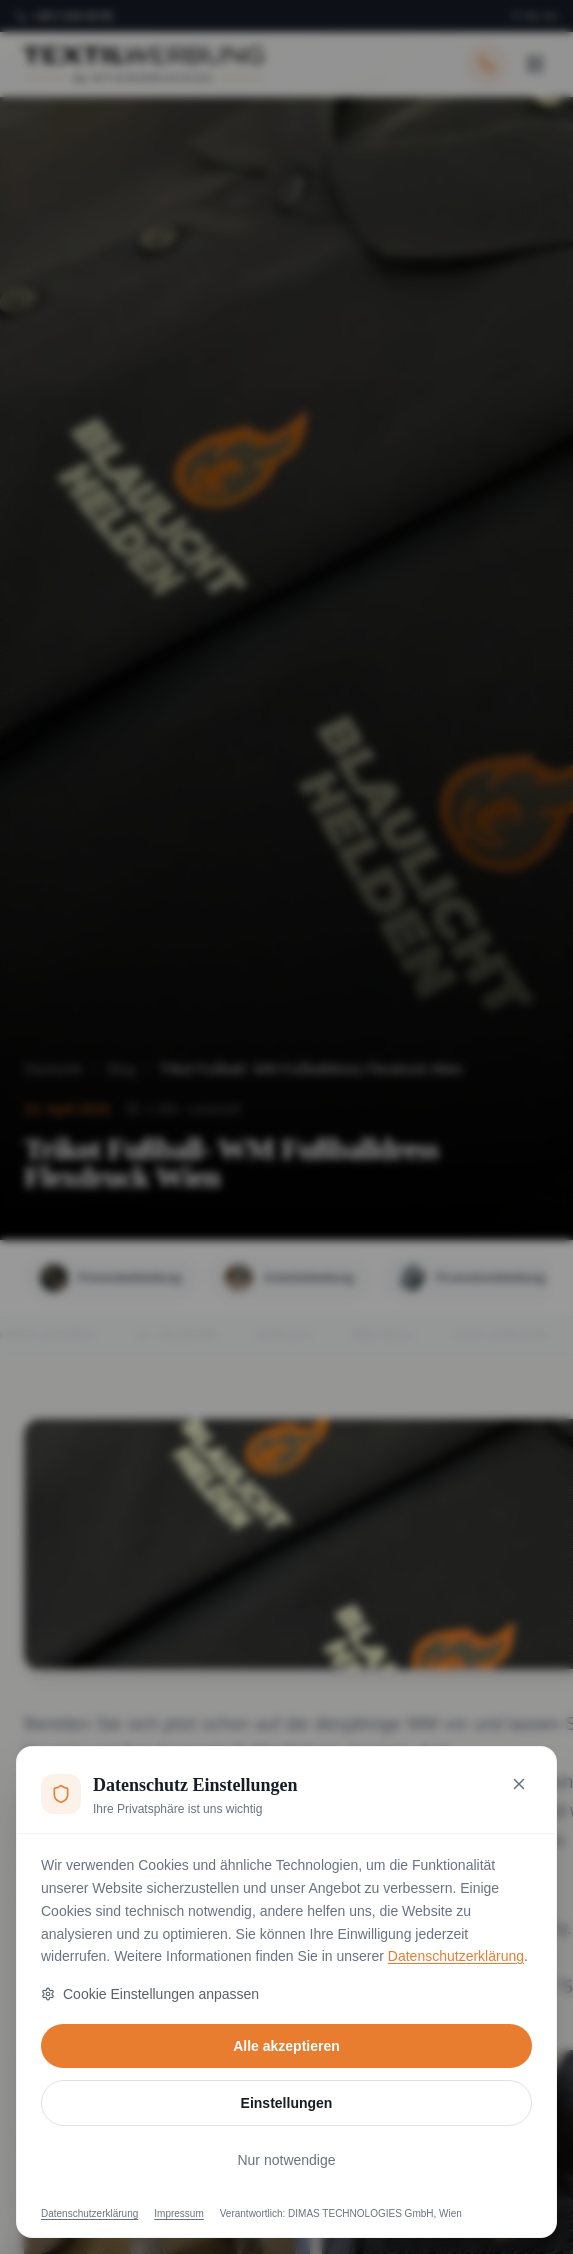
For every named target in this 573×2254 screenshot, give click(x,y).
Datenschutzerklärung (456, 1956)
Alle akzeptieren (286, 2046)
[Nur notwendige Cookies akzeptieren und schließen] (519, 1784)
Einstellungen (287, 2103)
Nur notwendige (286, 2160)
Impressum (178, 2213)
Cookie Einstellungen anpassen (150, 1994)
